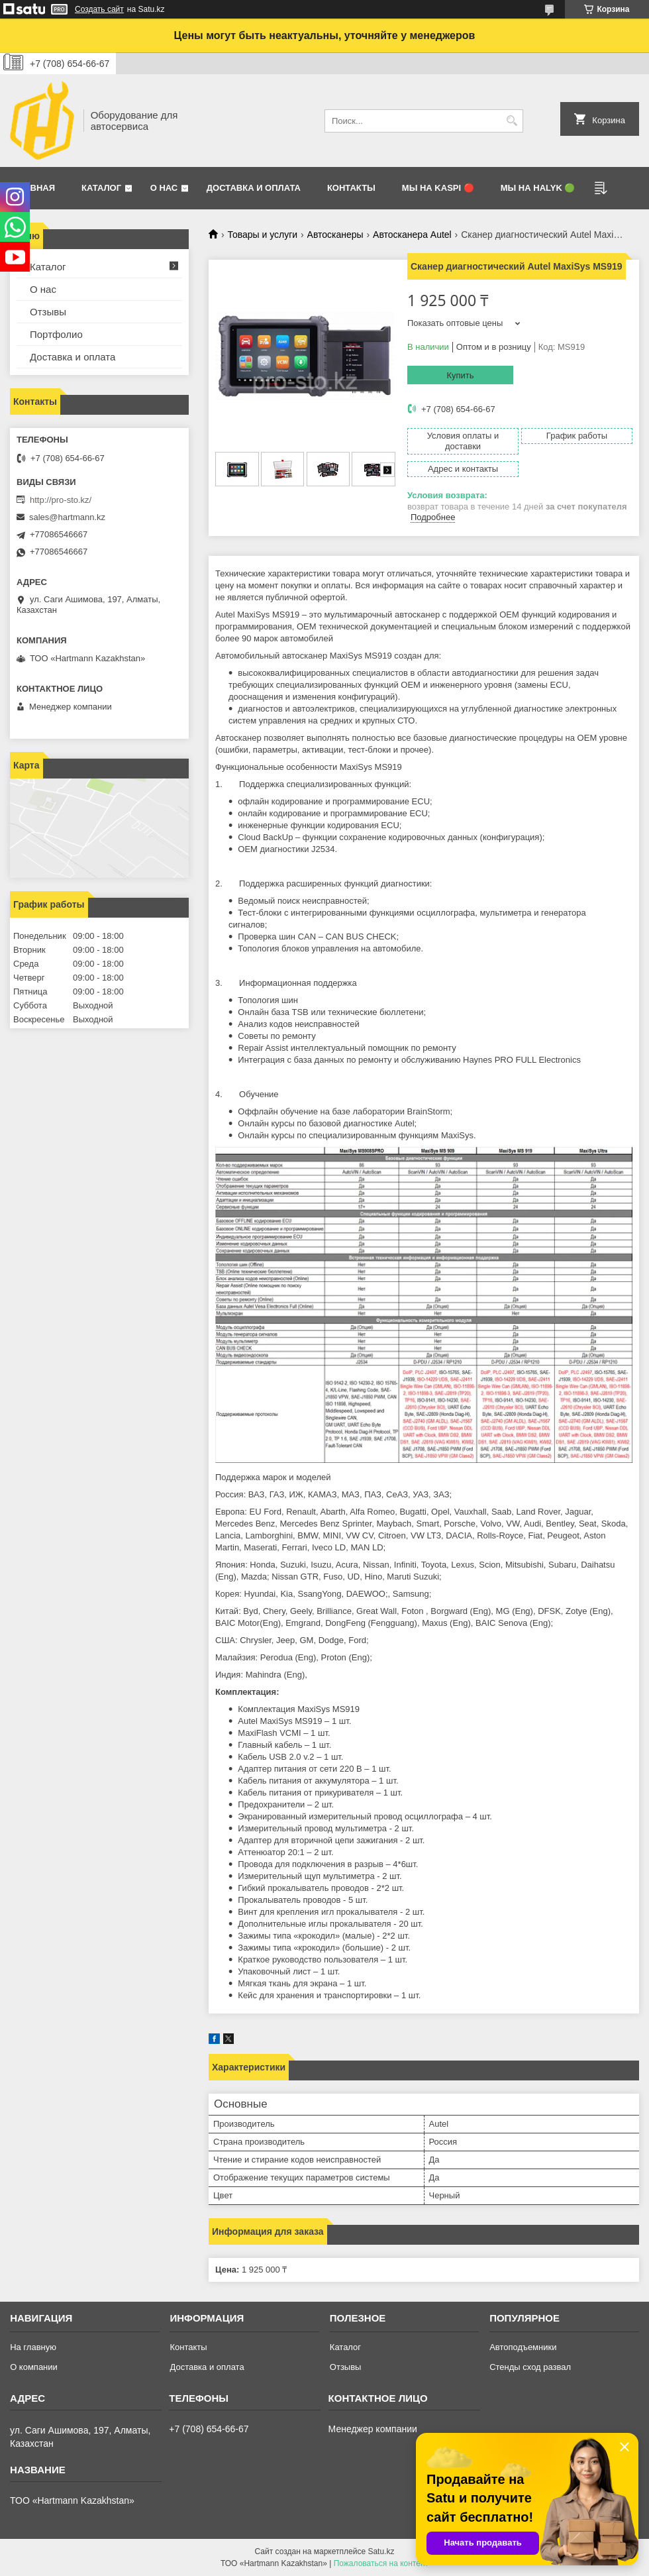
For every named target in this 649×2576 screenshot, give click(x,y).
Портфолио (56, 334)
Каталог (101, 188)
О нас (164, 188)
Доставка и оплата (254, 188)
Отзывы (48, 311)
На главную (33, 2347)
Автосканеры (335, 234)
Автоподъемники (522, 2347)
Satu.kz (381, 2551)
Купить (460, 375)
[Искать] (511, 121)
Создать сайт (99, 9)
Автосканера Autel (412, 234)
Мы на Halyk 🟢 (538, 188)
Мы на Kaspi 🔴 (438, 188)
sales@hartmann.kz (67, 517)
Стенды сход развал (530, 2367)
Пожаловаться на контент (381, 2563)
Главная (34, 188)
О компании (34, 2367)
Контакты (351, 188)
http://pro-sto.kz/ (60, 500)
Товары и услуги (262, 234)
